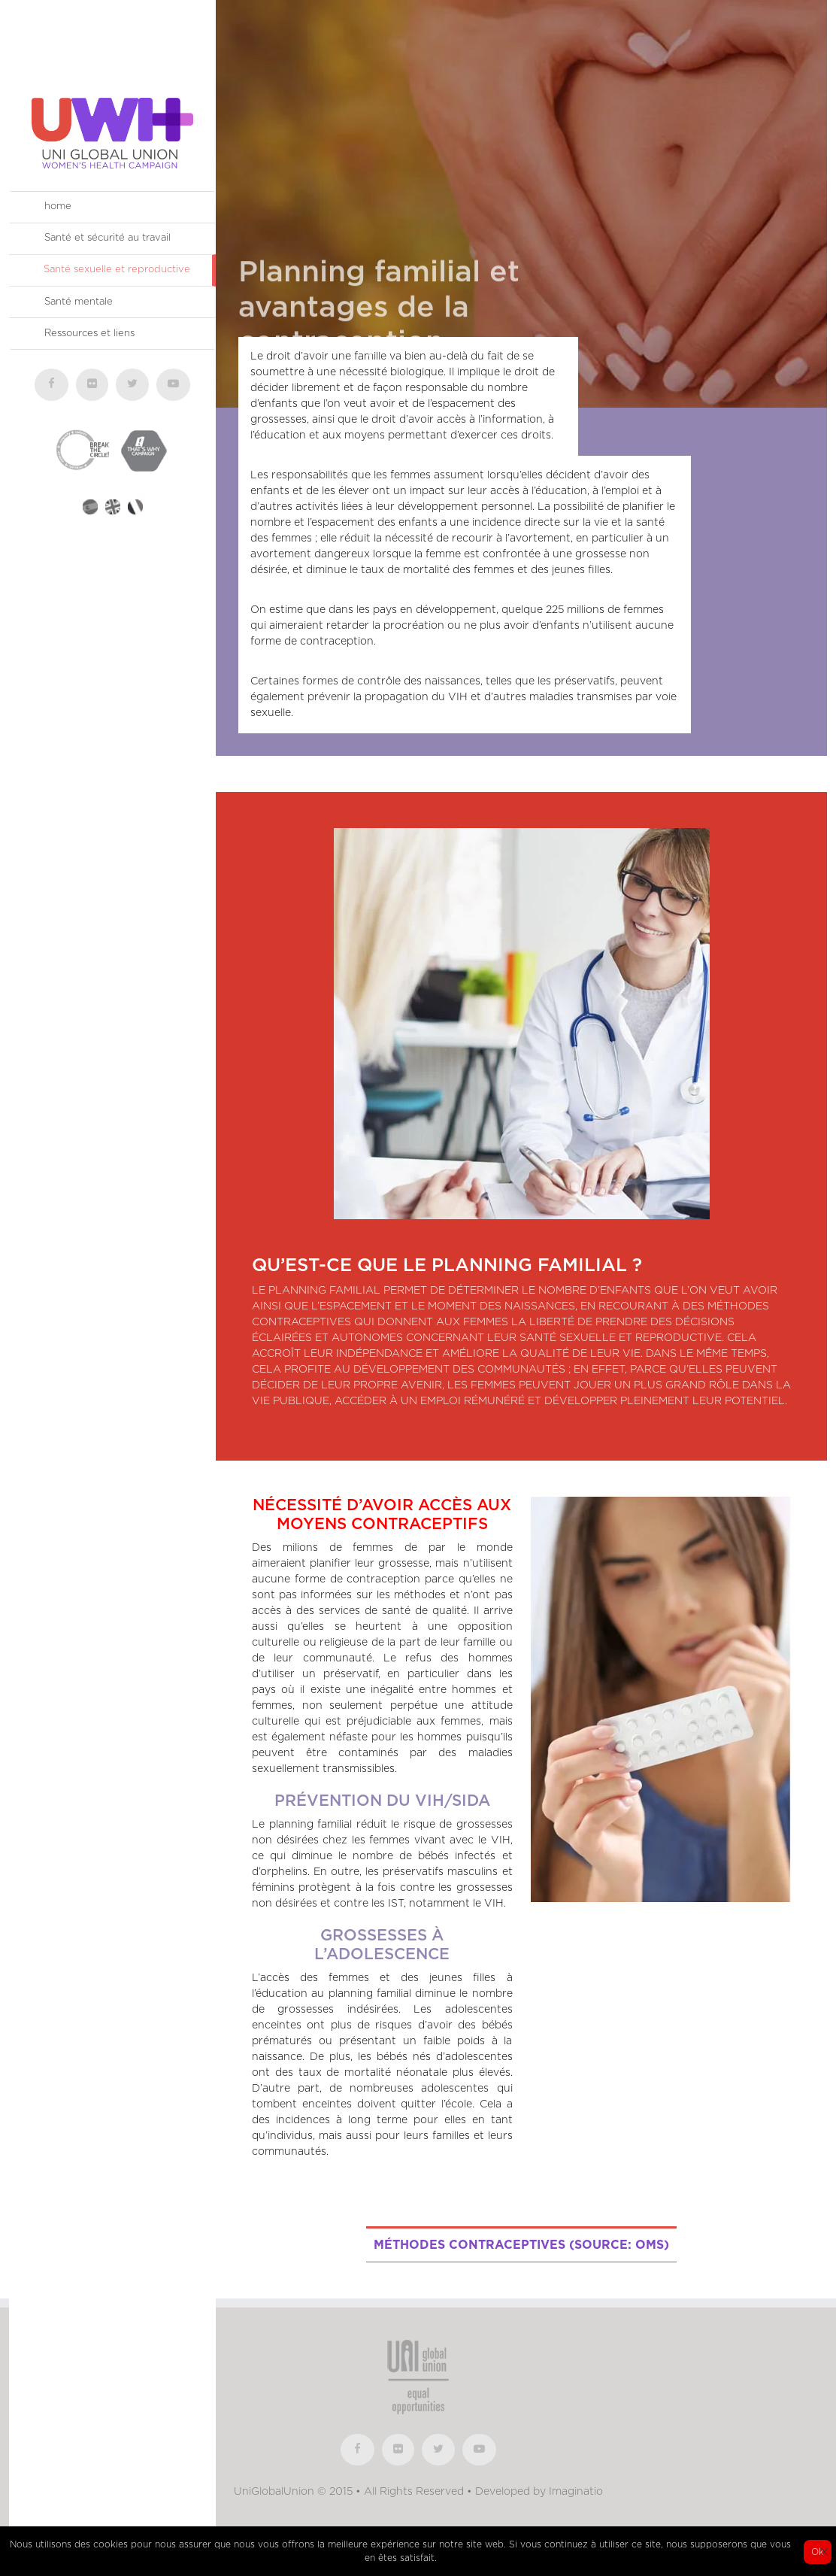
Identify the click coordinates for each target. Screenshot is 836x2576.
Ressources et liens (89, 333)
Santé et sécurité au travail (107, 238)
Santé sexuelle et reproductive (117, 270)
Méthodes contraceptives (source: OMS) (521, 2245)
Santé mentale (78, 302)
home (57, 206)
